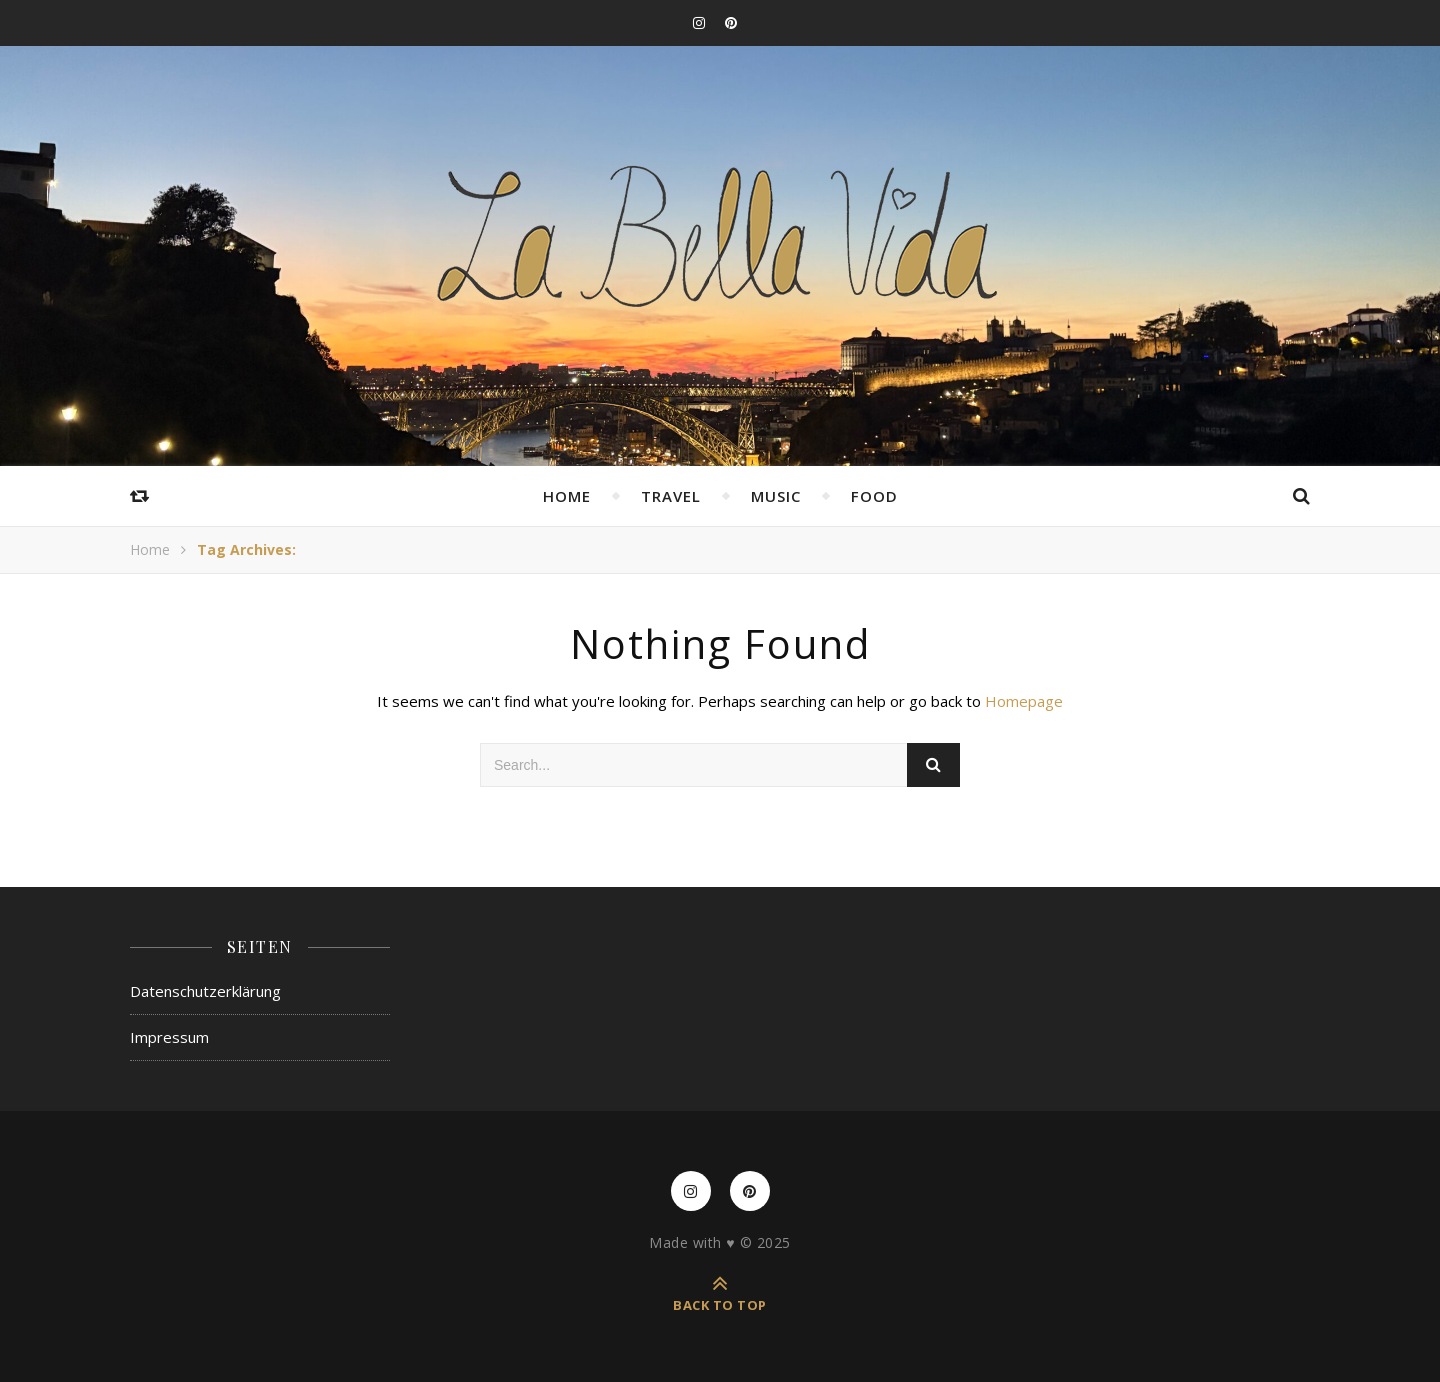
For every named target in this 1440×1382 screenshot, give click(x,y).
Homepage (1024, 701)
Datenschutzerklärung (205, 991)
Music (776, 496)
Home (567, 496)
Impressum (169, 1037)
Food (874, 496)
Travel (671, 496)
